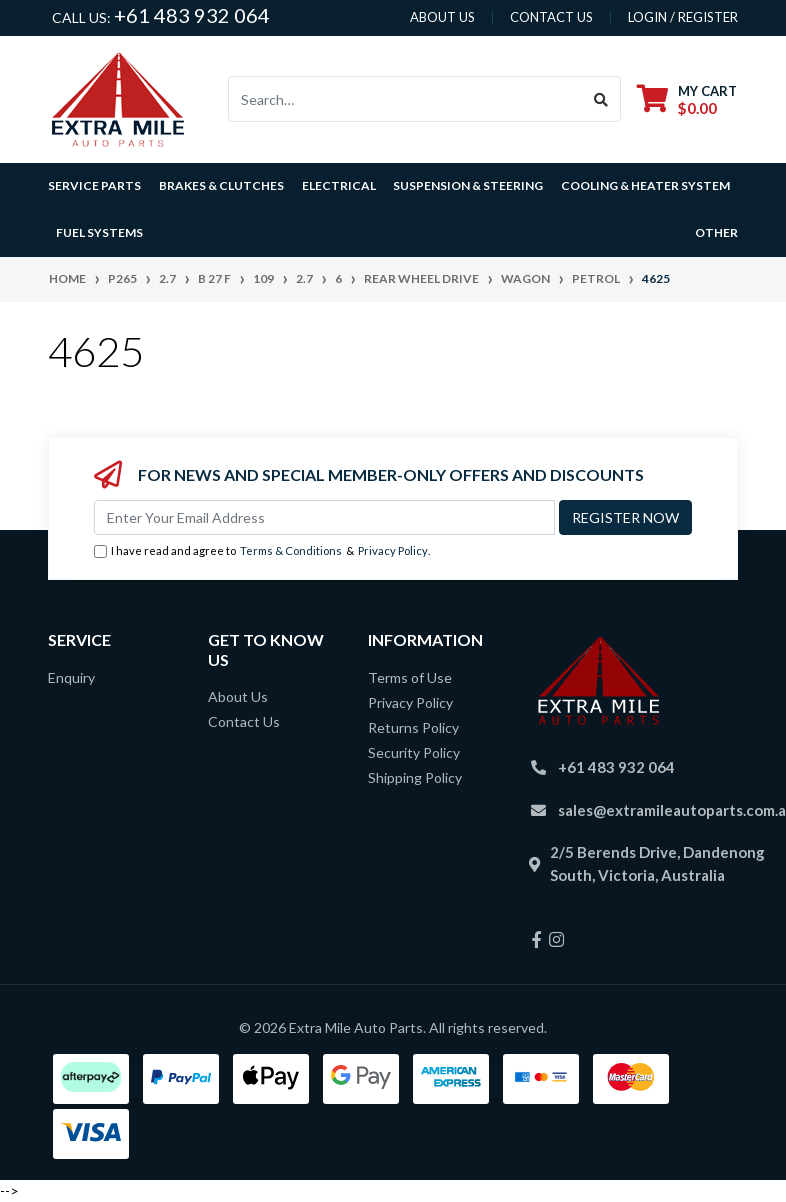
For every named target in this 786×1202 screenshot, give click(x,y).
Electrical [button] (339, 185)
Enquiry (71, 677)
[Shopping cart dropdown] (687, 99)
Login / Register (683, 17)
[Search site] (601, 99)
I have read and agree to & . (262, 551)
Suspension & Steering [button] (468, 185)
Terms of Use (410, 677)
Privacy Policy (393, 550)
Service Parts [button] (94, 185)
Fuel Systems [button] (99, 232)
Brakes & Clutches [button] (221, 185)
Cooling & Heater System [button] (645, 185)
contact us (551, 17)
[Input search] (405, 99)
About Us (238, 696)
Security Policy (414, 752)
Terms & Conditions (291, 550)
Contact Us (244, 721)
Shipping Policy (415, 777)
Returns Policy (413, 727)
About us (442, 17)
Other (716, 232)
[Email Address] (324, 517)
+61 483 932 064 (192, 15)
